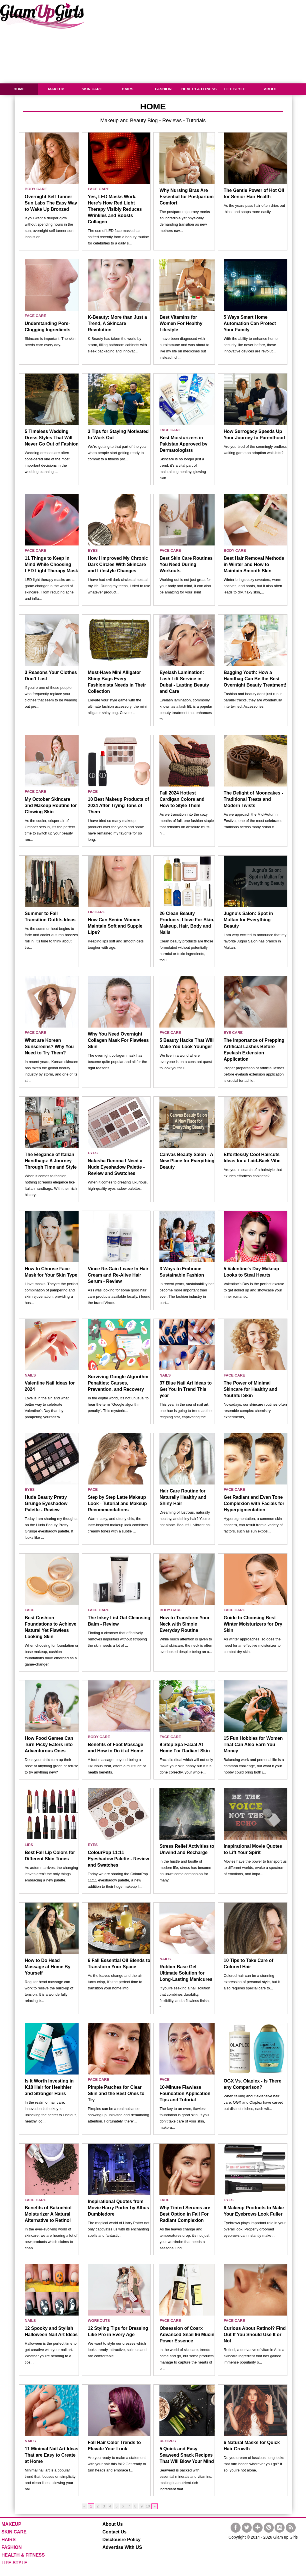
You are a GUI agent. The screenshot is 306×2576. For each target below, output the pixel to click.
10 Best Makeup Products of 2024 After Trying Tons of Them (118, 805)
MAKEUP (56, 89)
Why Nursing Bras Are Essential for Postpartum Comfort (186, 196)
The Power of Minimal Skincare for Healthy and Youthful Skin (250, 1389)
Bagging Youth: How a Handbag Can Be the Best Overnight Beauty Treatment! (255, 678)
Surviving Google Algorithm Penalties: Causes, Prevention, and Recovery (118, 1383)
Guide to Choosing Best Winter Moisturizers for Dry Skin (253, 1624)
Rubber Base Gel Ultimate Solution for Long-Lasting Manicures (185, 1973)
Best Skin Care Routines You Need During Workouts (186, 564)
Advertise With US (122, 2547)
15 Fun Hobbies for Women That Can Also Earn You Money (253, 1744)
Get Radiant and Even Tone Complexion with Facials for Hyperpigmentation (254, 1503)
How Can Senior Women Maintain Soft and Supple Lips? (115, 926)
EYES (93, 550)
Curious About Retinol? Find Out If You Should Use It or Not (255, 2334)
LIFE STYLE (234, 89)
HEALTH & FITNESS (199, 89)
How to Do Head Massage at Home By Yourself (48, 1966)
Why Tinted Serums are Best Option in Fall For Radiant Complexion (184, 2214)
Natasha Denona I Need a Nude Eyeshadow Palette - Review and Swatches (116, 1167)
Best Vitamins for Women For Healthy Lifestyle (180, 323)
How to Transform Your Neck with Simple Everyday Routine (184, 1624)
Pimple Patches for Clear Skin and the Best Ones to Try (116, 2093)
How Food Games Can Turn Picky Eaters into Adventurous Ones (49, 1744)
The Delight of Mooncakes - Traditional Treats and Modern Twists (253, 799)
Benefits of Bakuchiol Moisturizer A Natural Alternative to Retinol (48, 2214)
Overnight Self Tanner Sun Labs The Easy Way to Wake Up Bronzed (51, 203)
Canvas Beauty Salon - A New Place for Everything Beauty (186, 1160)
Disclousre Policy (122, 2539)
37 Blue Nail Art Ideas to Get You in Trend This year (185, 1389)
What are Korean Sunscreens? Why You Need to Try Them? (49, 1046)
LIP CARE (96, 912)
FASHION (163, 89)
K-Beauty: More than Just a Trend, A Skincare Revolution (117, 323)
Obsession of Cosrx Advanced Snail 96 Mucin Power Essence (186, 2334)
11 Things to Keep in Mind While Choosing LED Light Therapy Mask (51, 564)
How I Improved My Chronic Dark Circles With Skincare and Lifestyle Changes (118, 564)
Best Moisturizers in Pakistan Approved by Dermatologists (183, 444)
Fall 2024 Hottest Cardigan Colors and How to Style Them (181, 799)
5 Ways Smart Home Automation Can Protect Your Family (250, 323)
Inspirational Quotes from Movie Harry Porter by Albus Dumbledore (118, 2207)
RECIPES (167, 2441)
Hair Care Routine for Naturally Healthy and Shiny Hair (182, 1497)
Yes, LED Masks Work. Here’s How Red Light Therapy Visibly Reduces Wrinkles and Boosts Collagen (115, 209)
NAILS (30, 1375)
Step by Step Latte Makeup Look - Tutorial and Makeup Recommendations (117, 1503)
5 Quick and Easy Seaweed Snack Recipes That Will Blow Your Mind (186, 2455)
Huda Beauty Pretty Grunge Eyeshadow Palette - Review (46, 1503)
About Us (113, 2524)
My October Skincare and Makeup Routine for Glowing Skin (51, 805)
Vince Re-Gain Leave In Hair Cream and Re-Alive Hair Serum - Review (118, 1275)
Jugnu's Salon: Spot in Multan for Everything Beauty (248, 919)
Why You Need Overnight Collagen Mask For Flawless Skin (118, 1040)
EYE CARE (233, 1032)
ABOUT (270, 89)
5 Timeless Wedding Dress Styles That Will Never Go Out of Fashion (52, 437)
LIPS (29, 1845)
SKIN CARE (92, 89)
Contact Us (115, 2531)
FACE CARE (98, 189)
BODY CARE (36, 189)
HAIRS (127, 89)
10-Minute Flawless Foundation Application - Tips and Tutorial (186, 2093)
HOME (19, 89)
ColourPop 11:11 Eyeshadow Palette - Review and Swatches (118, 1858)
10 (148, 2506)
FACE (93, 791)
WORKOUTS (99, 2320)
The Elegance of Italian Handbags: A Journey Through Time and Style (51, 1160)
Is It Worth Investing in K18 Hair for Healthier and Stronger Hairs (49, 2087)
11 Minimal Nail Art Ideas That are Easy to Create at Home (52, 2455)
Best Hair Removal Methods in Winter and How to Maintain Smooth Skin (254, 564)
